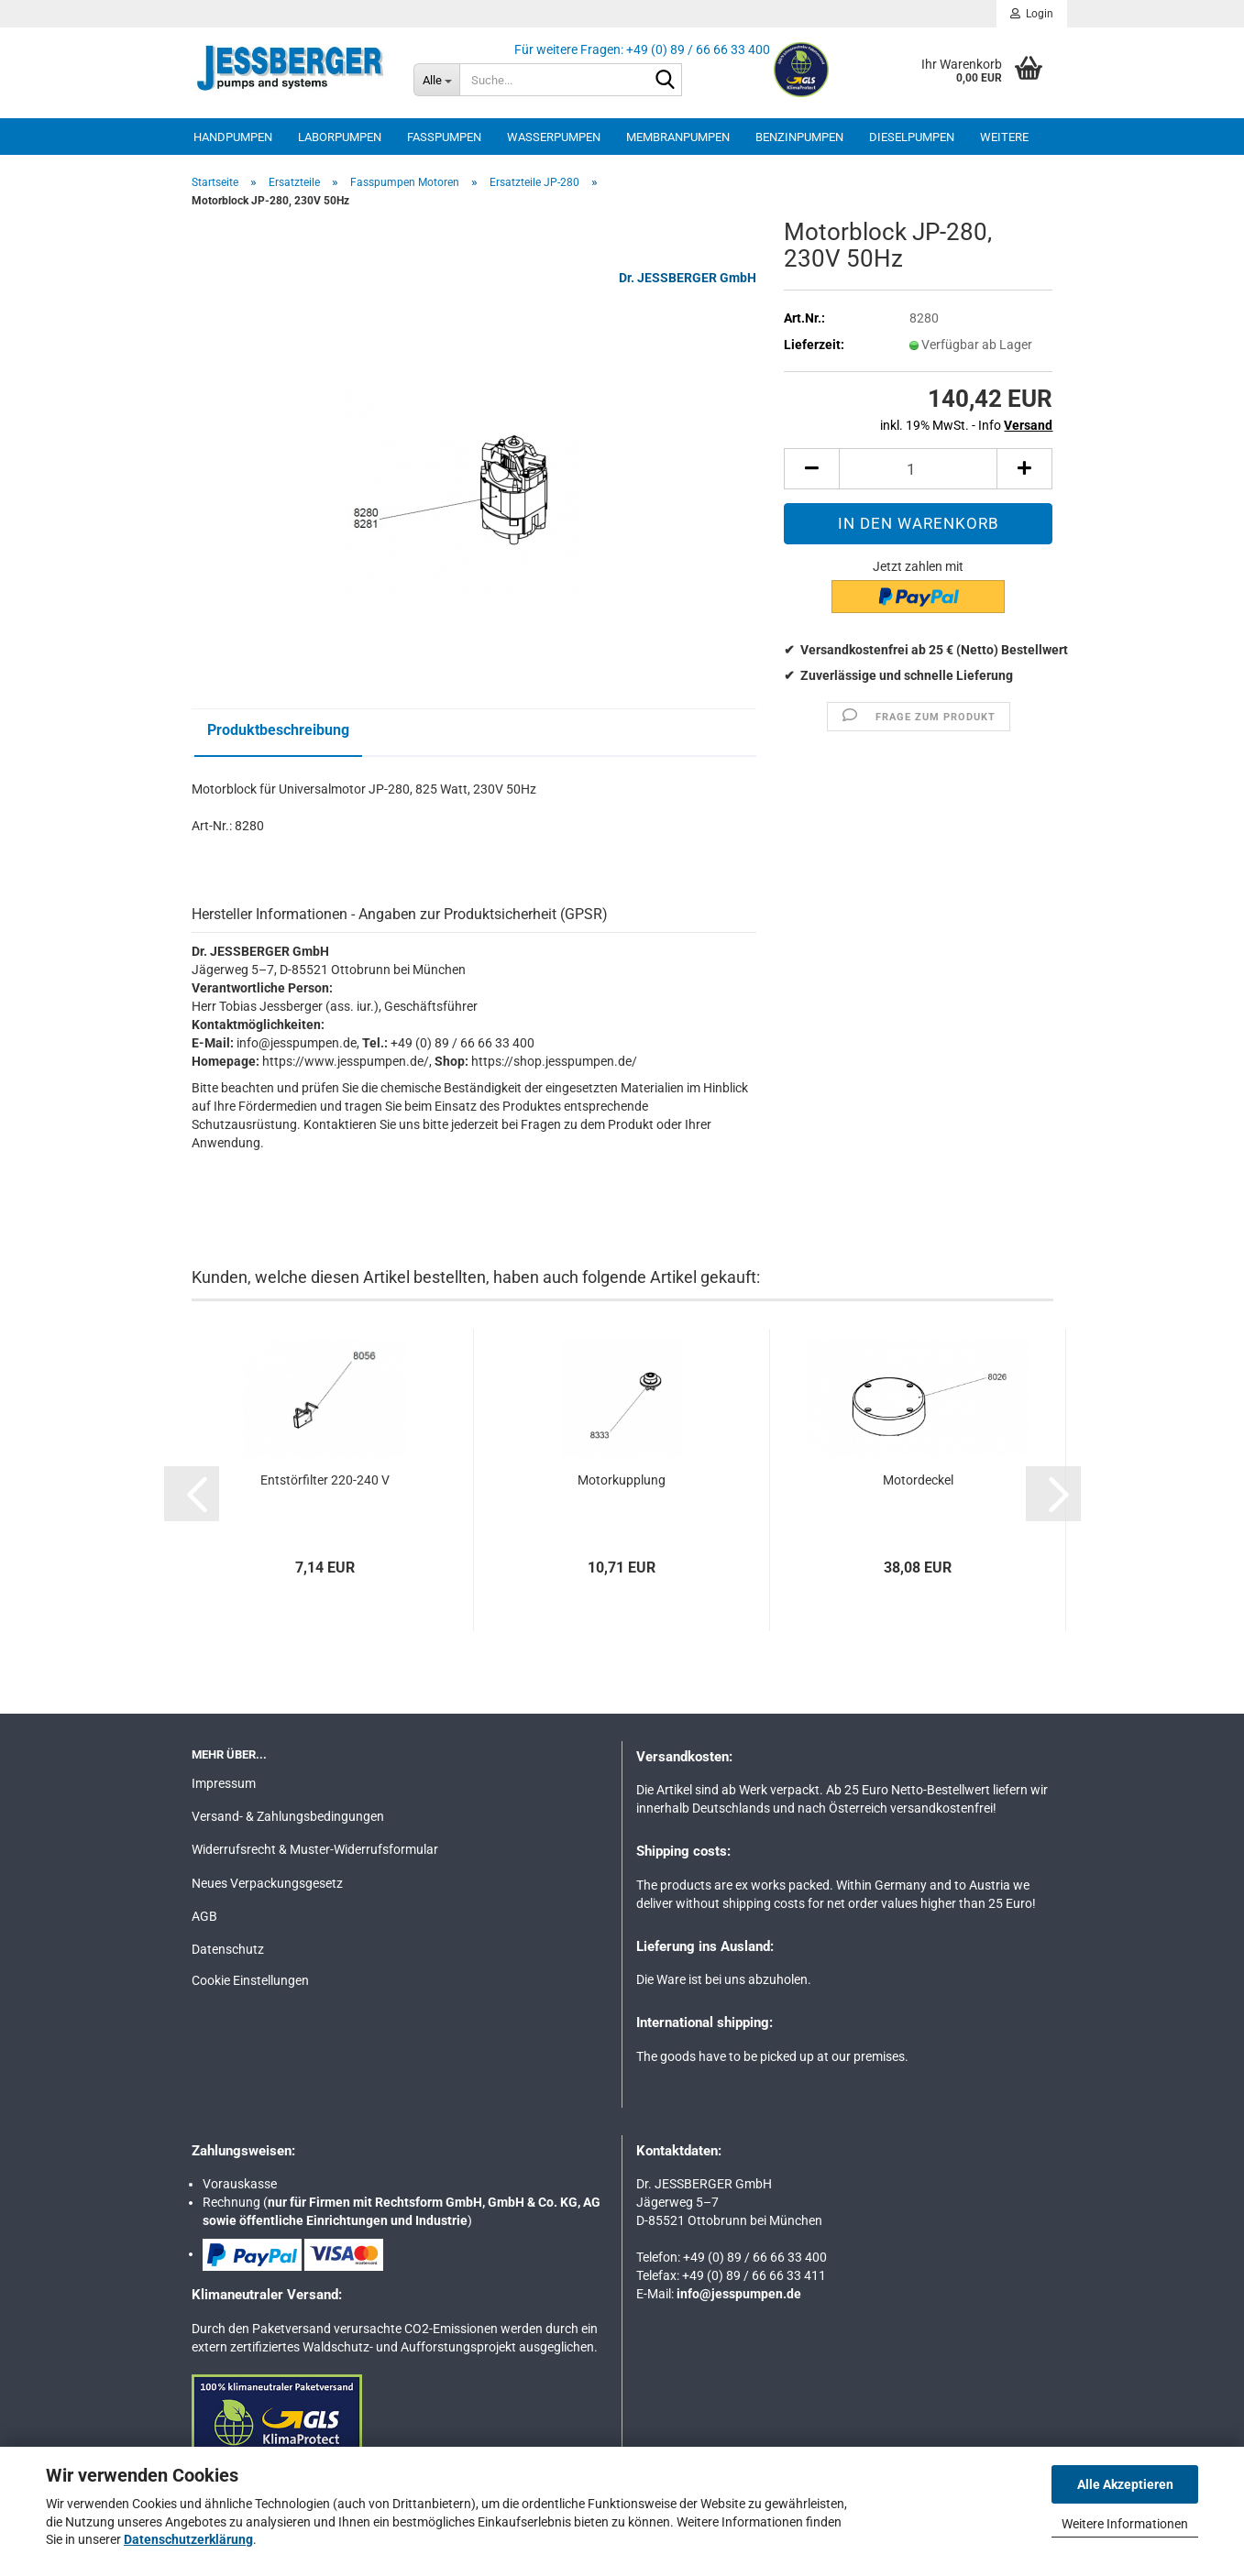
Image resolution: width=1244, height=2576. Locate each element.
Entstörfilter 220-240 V (325, 1480)
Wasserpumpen (553, 137)
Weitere (1004, 137)
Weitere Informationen (1125, 2523)
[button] (811, 468)
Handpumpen (232, 137)
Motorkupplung (622, 1480)
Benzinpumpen (799, 137)
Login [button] (1031, 13)
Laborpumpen (339, 137)
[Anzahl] (918, 468)
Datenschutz (228, 1949)
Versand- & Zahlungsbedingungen (288, 1816)
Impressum (224, 1783)
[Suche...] (436, 79)
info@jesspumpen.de (739, 2293)
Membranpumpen (678, 137)
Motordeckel (918, 1480)
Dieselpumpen (911, 137)
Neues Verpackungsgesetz (267, 1883)
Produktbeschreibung (278, 730)
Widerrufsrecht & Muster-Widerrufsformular (315, 1849)
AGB (204, 1916)
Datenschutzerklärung (188, 2539)
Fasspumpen (444, 137)
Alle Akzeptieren (1125, 2484)
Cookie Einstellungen (250, 1980)
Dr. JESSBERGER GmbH (687, 277)
